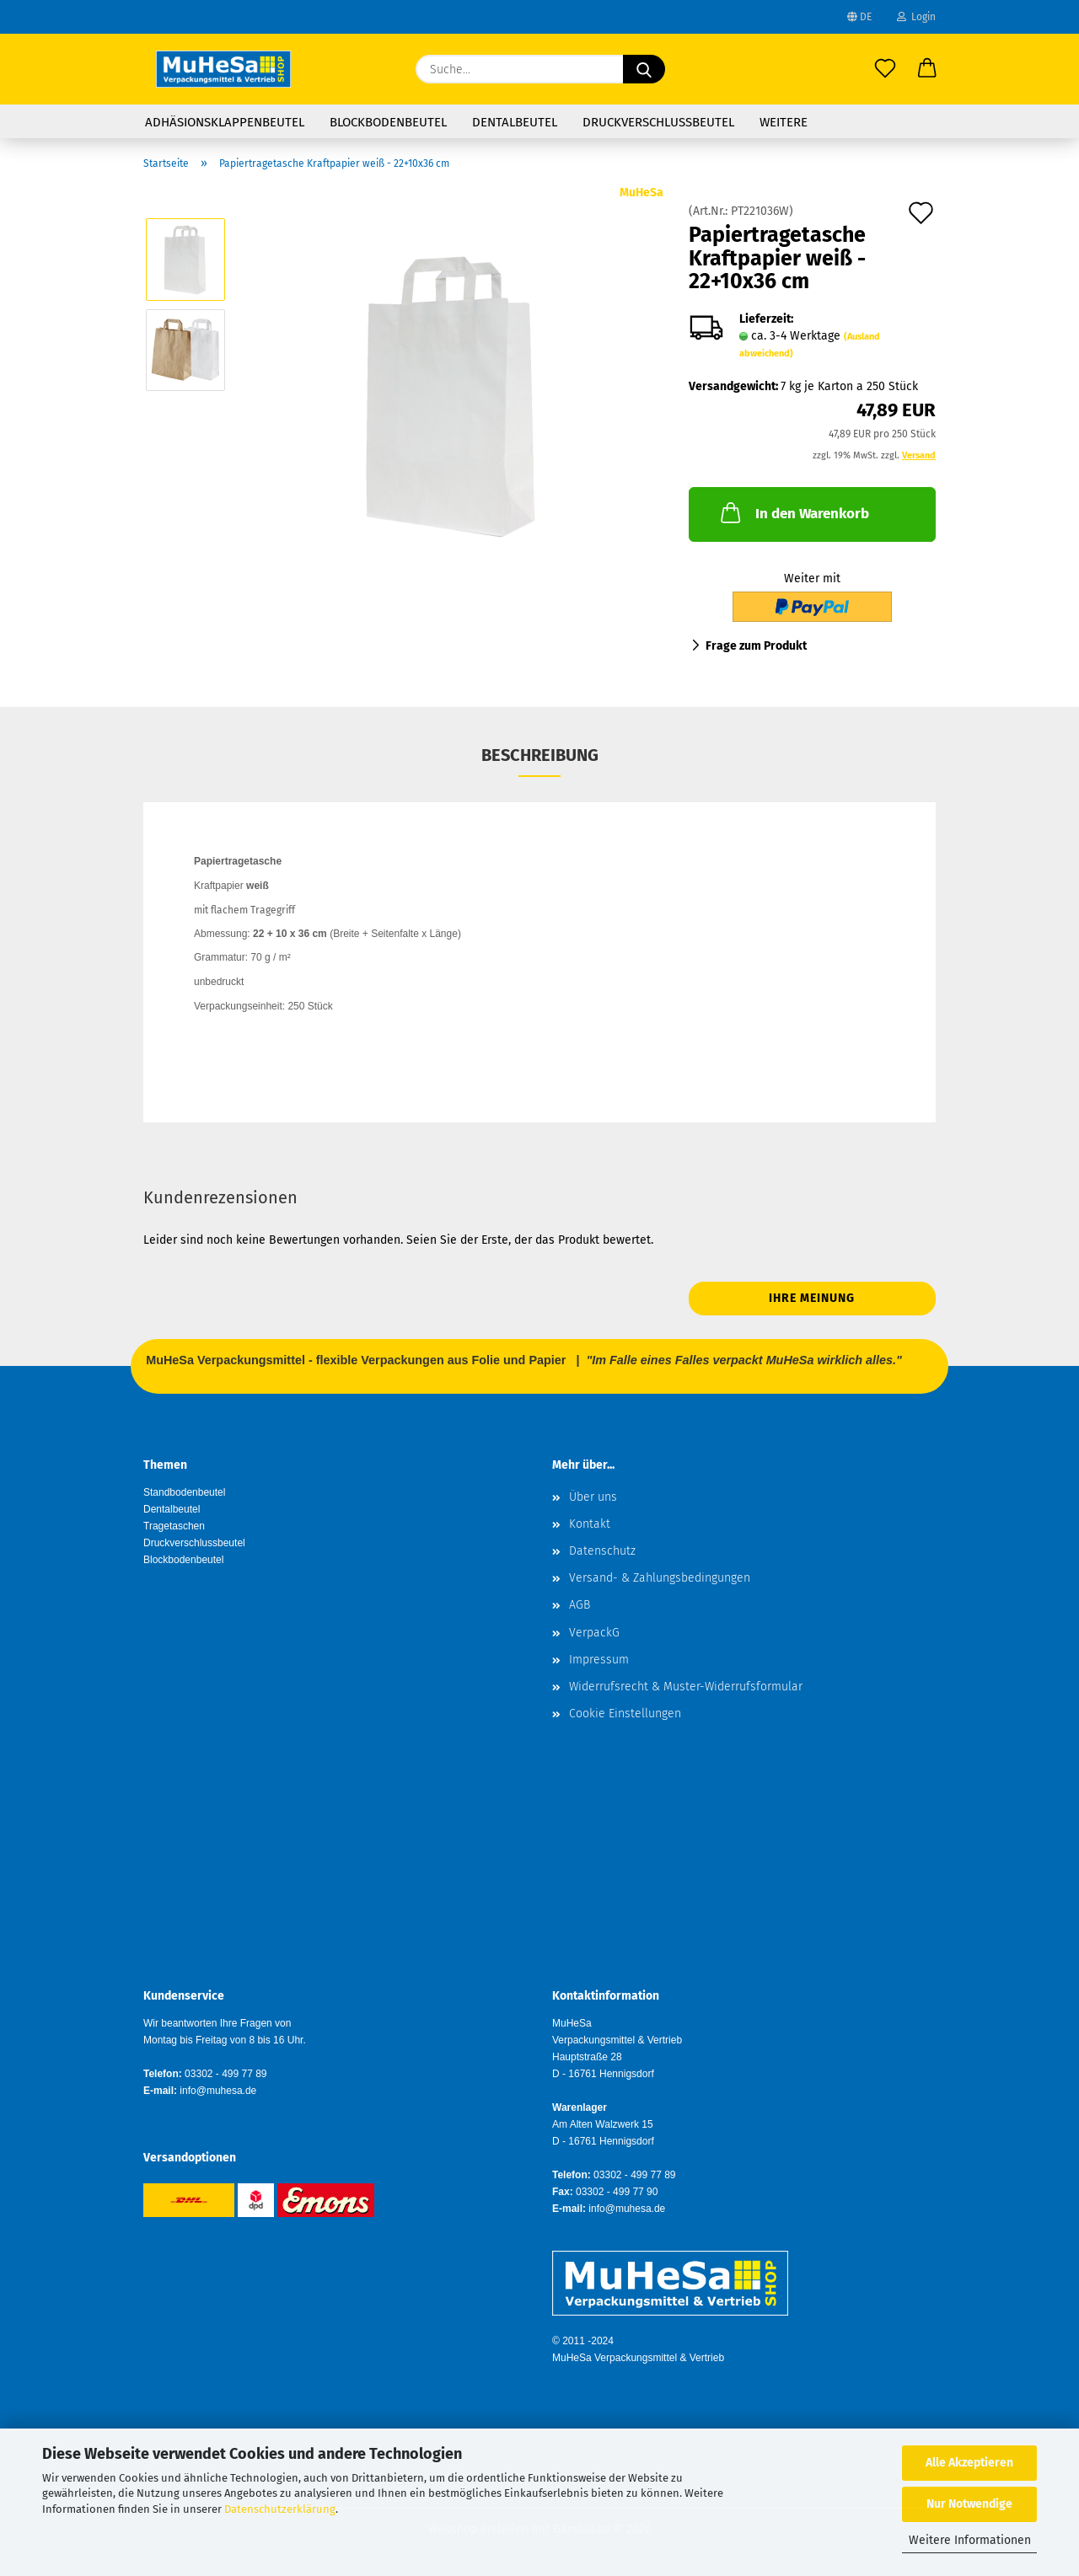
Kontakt (589, 1524)
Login (916, 17)
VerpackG (594, 1632)
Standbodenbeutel (184, 1492)
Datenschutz (602, 1551)
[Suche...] (644, 69)
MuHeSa (641, 192)
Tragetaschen (174, 1526)
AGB (579, 1605)
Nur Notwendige (969, 2504)
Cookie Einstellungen (625, 1713)
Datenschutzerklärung (280, 2509)
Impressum (599, 1659)
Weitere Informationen (970, 2540)
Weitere (784, 122)
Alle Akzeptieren (969, 2463)
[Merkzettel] (885, 69)
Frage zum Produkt (756, 646)
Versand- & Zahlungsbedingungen (659, 1578)
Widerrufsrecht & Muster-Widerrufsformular (686, 1686)
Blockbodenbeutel (388, 122)
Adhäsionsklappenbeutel (224, 122)
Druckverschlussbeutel (658, 122)
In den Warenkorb (793, 512)
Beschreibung (540, 755)
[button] (927, 69)
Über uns (593, 1497)
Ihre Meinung (812, 1298)
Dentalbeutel (514, 122)
